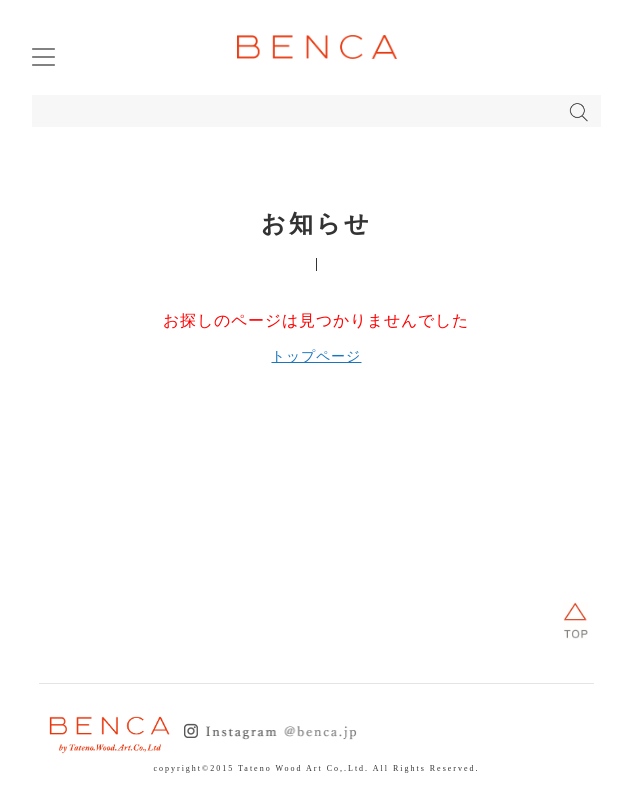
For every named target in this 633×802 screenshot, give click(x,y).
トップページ (316, 356)
